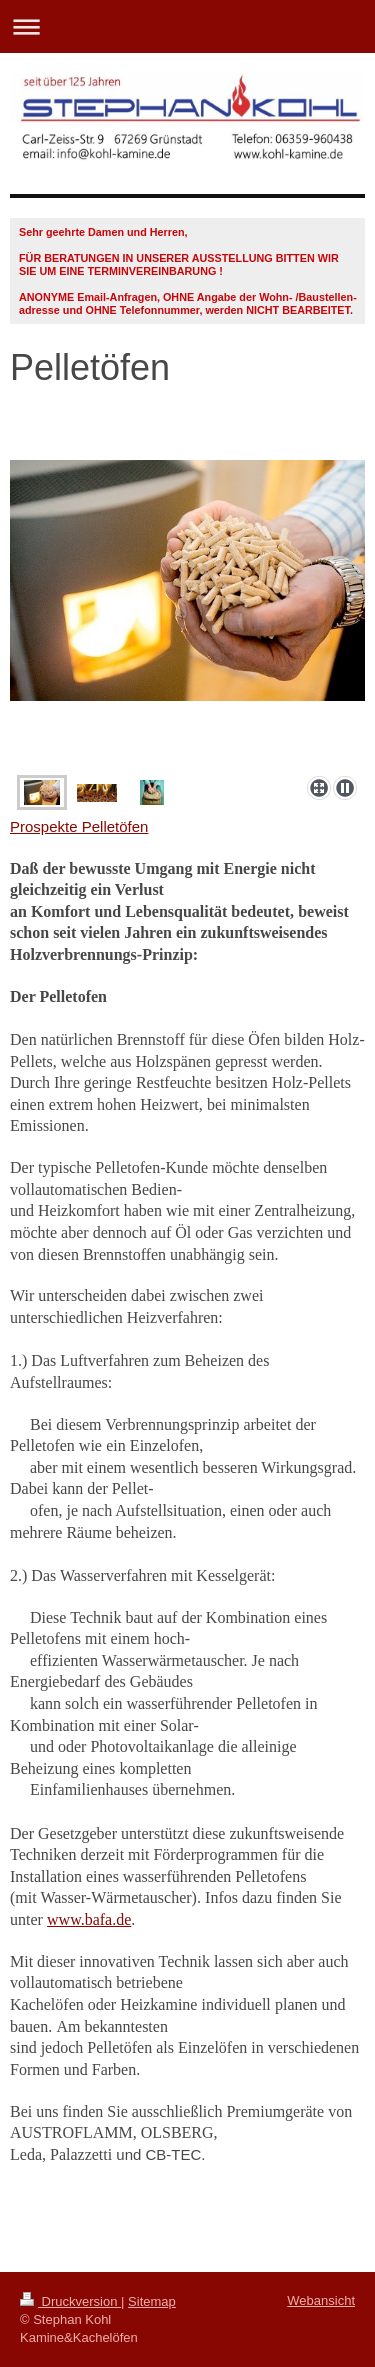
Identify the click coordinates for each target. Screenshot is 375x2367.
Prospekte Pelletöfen (79, 826)
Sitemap (152, 2301)
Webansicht (321, 2300)
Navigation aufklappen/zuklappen (187, 26)
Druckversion (70, 2301)
